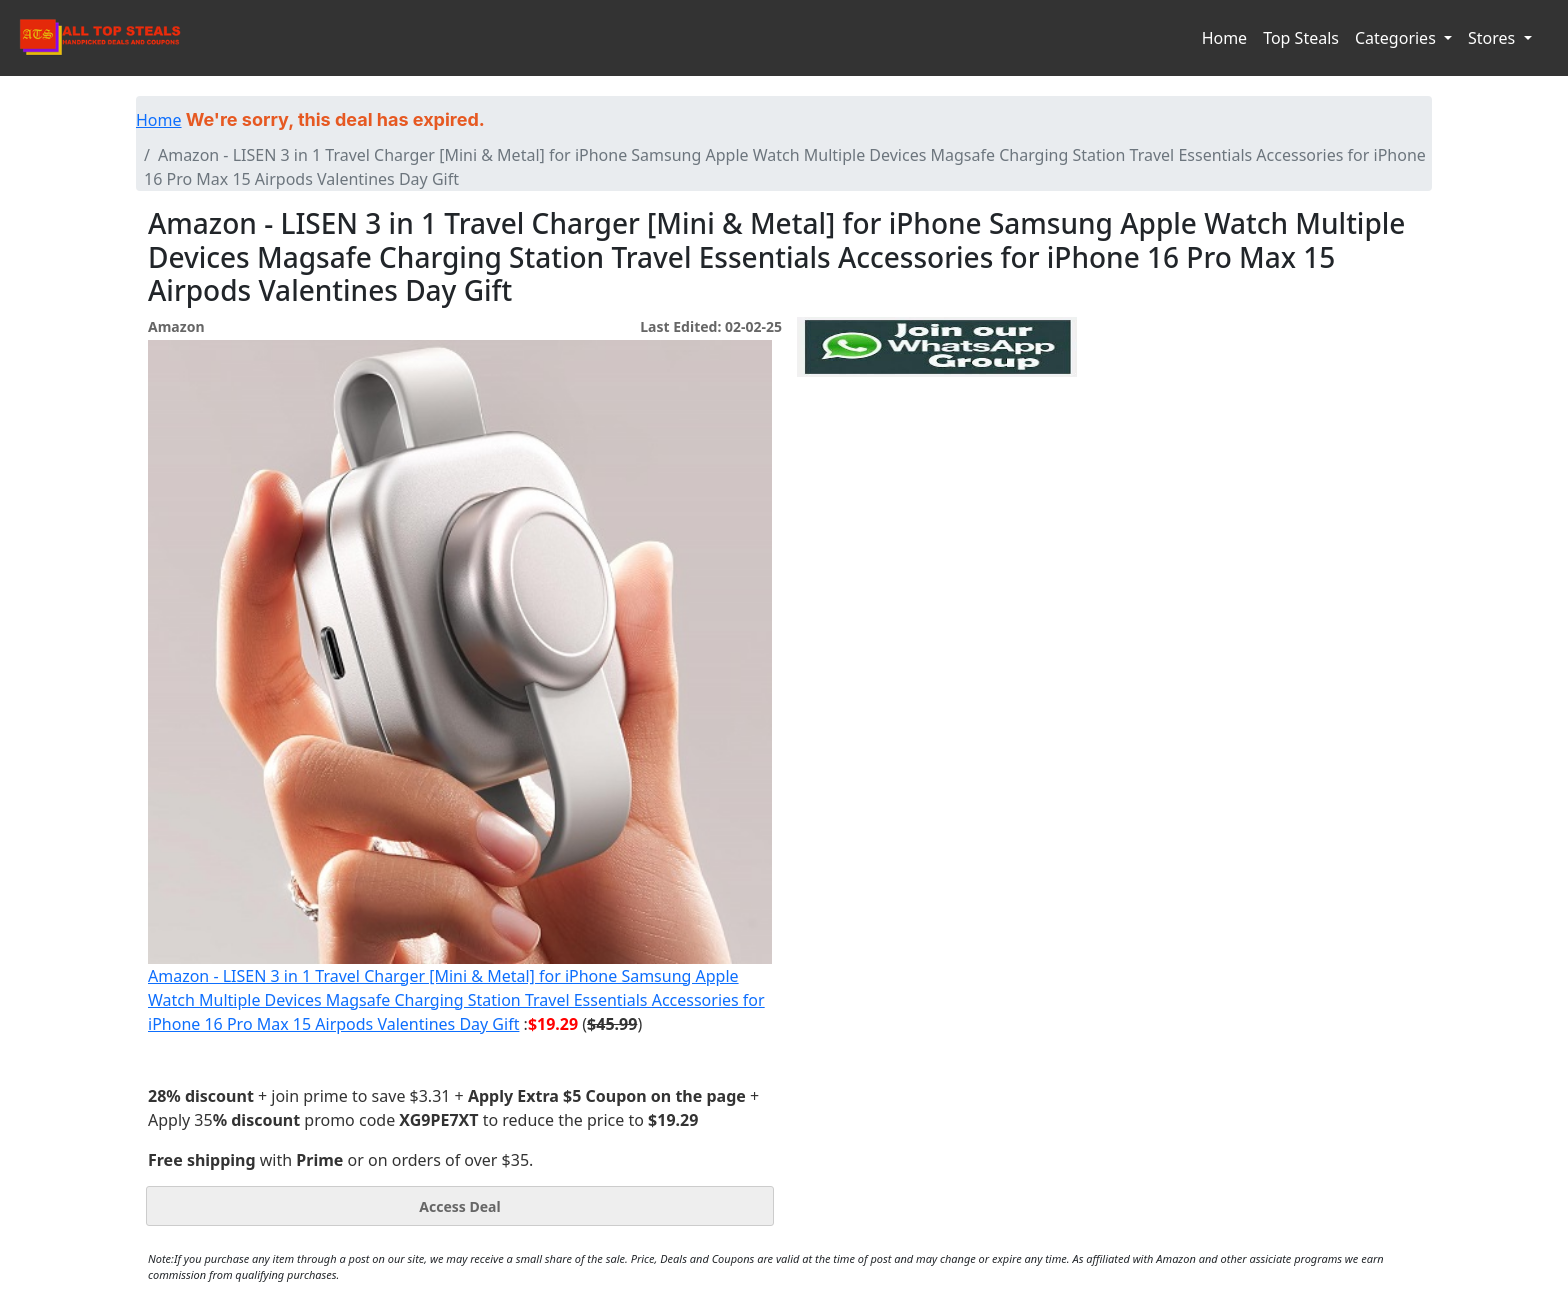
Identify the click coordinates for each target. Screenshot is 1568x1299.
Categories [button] (1397, 38)
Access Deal (459, 1206)
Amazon (176, 326)
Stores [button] (1493, 38)
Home (1225, 38)
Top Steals (1301, 38)
